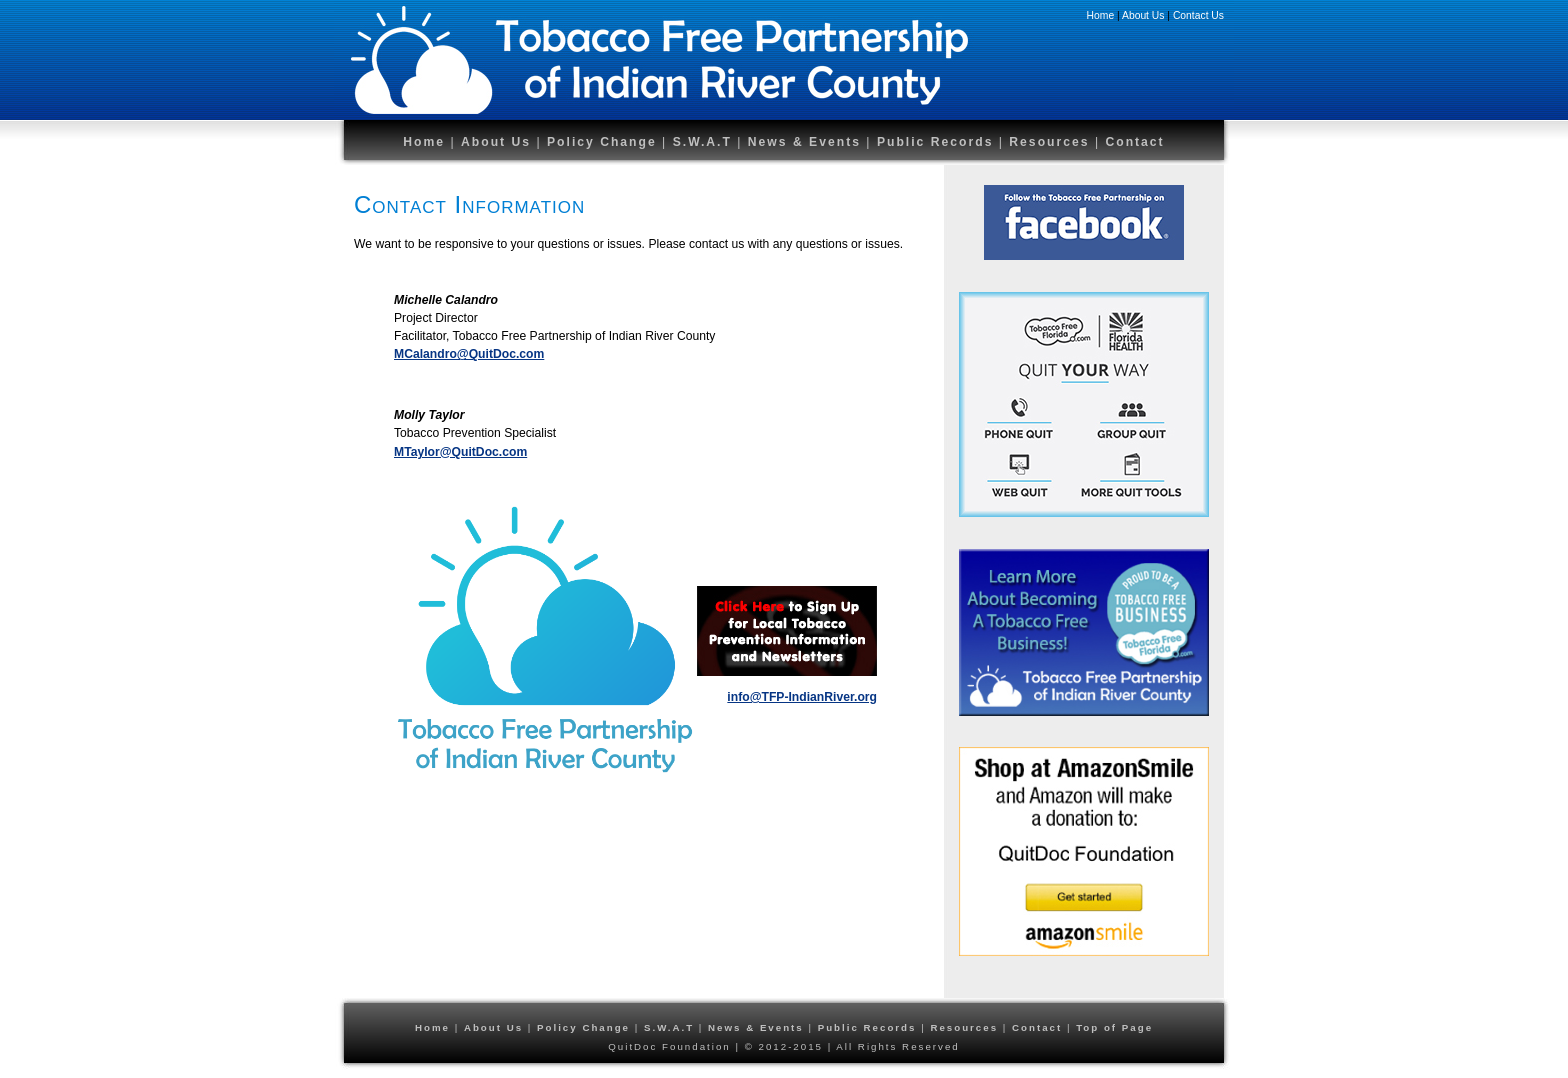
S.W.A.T (702, 142)
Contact (1134, 142)
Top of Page (1114, 1027)
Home (1101, 15)
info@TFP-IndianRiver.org (802, 697)
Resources (1052, 142)
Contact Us (1198, 15)
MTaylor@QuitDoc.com (460, 452)
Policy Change (602, 142)
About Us (1143, 15)
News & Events (804, 142)
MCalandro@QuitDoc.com (469, 354)
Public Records (938, 142)
